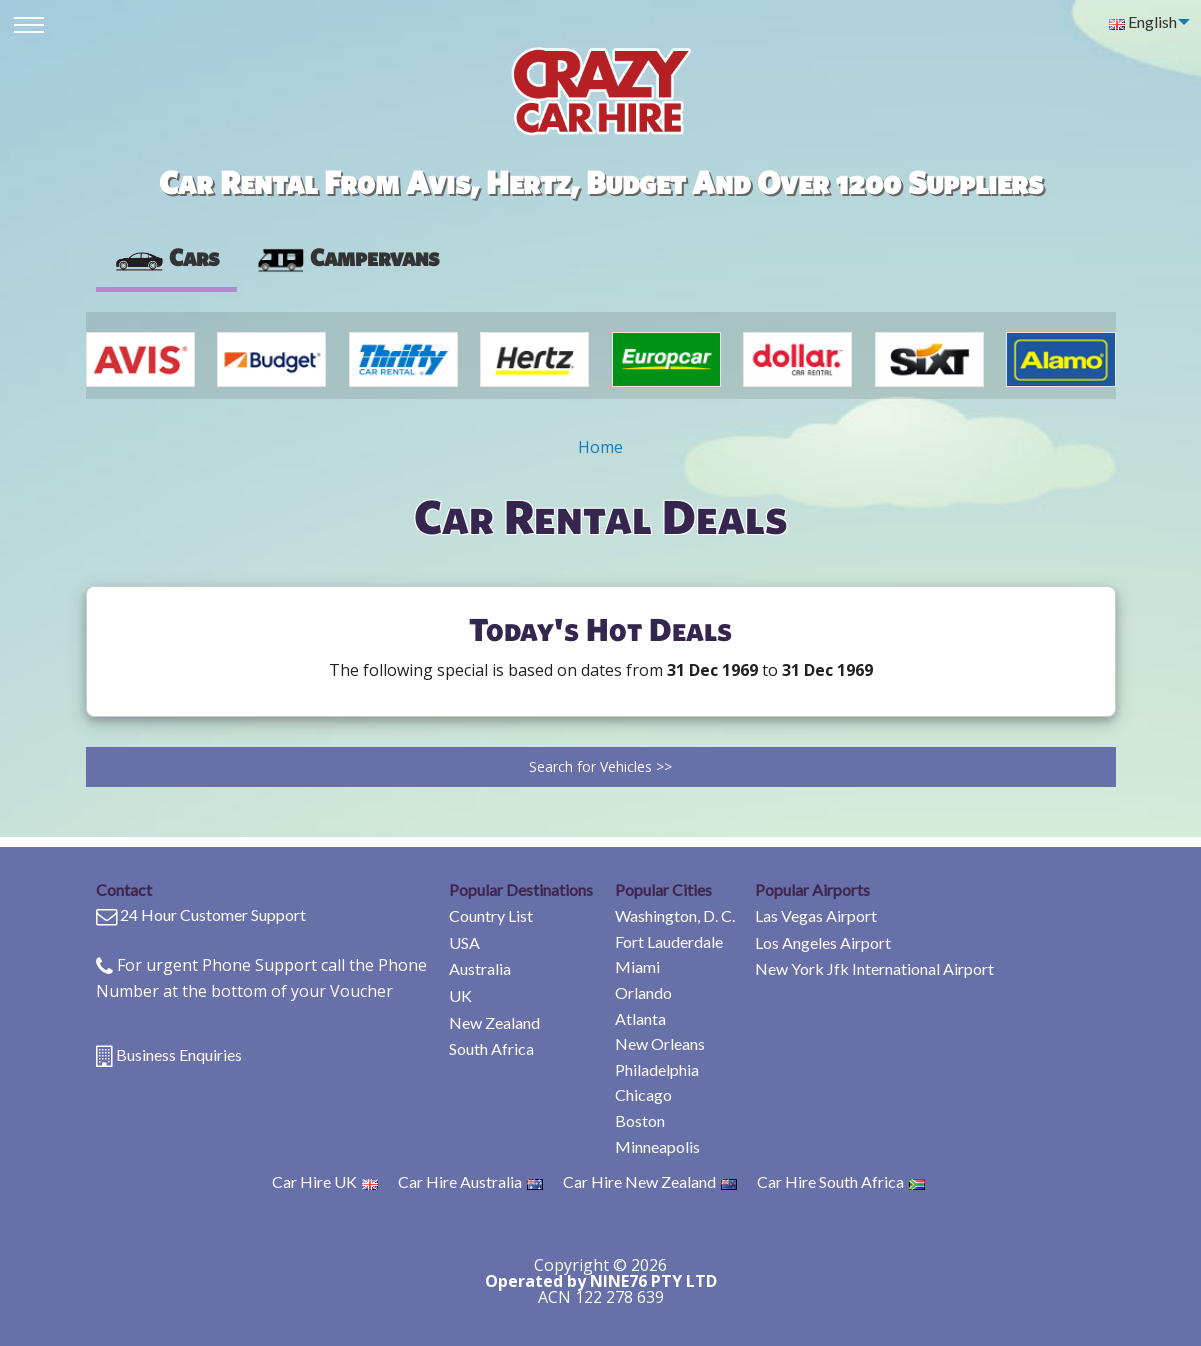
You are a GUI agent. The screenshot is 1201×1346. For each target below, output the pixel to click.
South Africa (491, 1048)
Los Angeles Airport (823, 942)
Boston (640, 1120)
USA (464, 942)
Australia (480, 968)
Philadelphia (657, 1069)
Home (600, 447)
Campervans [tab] (347, 257)
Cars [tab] (166, 257)
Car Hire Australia (470, 1181)
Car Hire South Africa (841, 1181)
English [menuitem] (1143, 21)
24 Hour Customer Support (213, 914)
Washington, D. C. (675, 915)
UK (460, 995)
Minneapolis (657, 1146)
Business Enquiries (179, 1054)
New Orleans (660, 1043)
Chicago (643, 1094)
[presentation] (347, 258)
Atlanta (640, 1018)
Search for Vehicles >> (600, 766)
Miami (637, 966)
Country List (491, 915)
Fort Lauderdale (669, 941)
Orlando (643, 992)
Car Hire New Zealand (650, 1181)
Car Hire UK (325, 1181)
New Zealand (494, 1022)
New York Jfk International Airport (874, 968)
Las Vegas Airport (816, 915)
